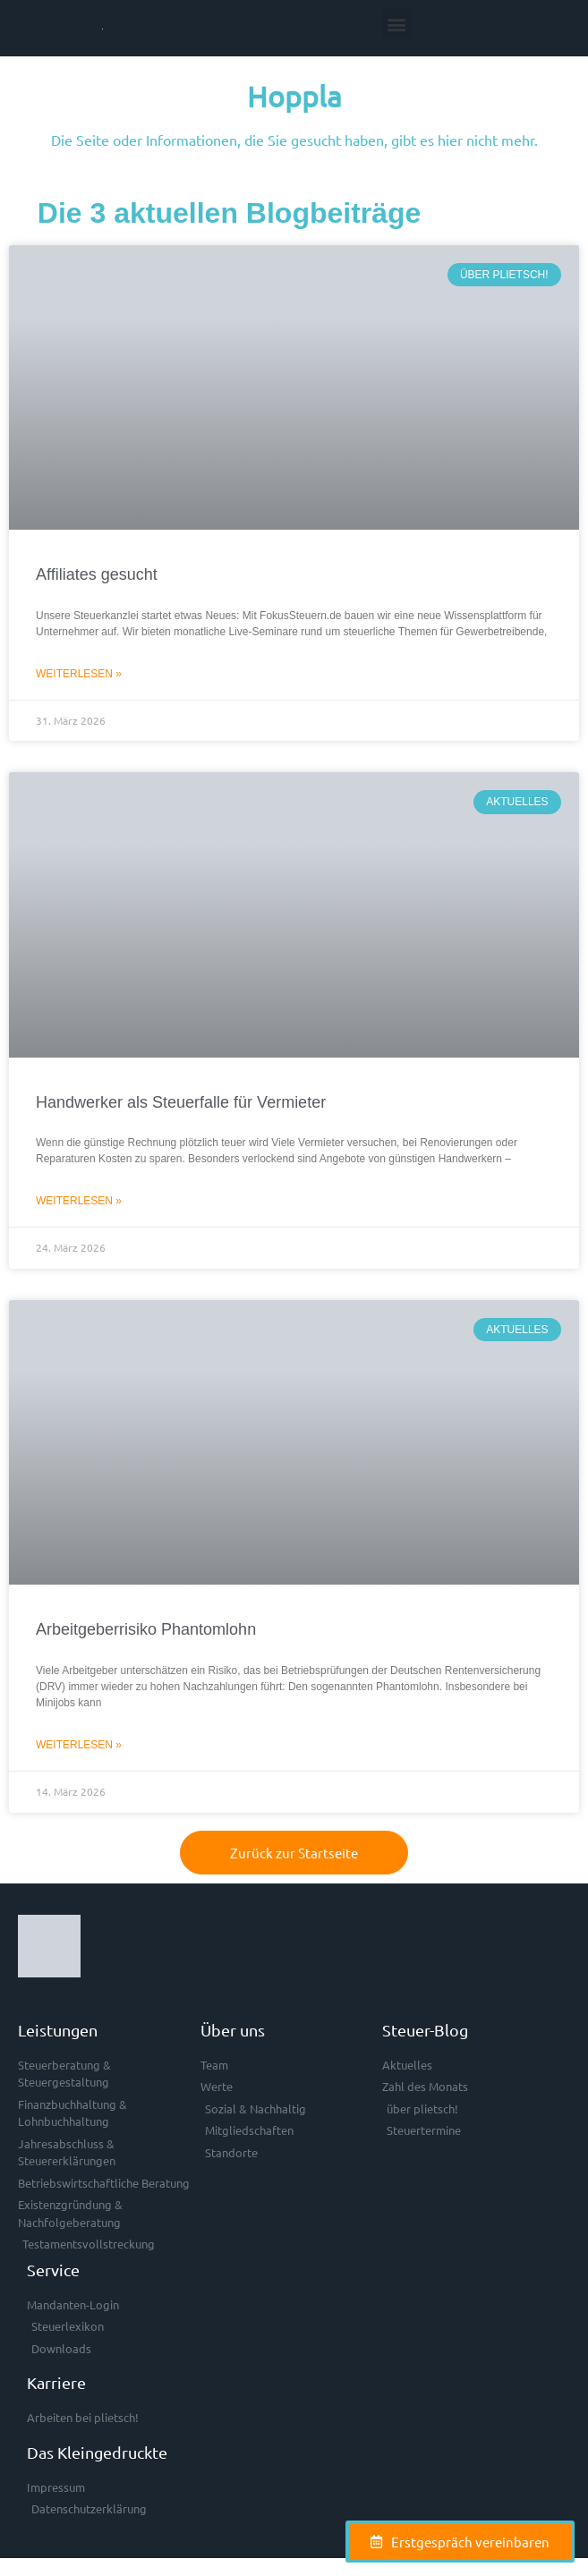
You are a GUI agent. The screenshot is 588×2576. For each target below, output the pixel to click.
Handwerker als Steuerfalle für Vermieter (181, 1102)
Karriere (56, 2382)
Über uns (232, 2029)
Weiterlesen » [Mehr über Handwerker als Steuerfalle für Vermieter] (79, 1200)
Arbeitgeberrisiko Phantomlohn (146, 1629)
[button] (397, 23)
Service (53, 2269)
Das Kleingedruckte (97, 2452)
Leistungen (58, 2029)
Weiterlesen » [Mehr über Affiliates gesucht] (79, 673)
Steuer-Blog (425, 2029)
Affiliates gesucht (97, 574)
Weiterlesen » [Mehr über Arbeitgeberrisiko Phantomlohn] (79, 1745)
